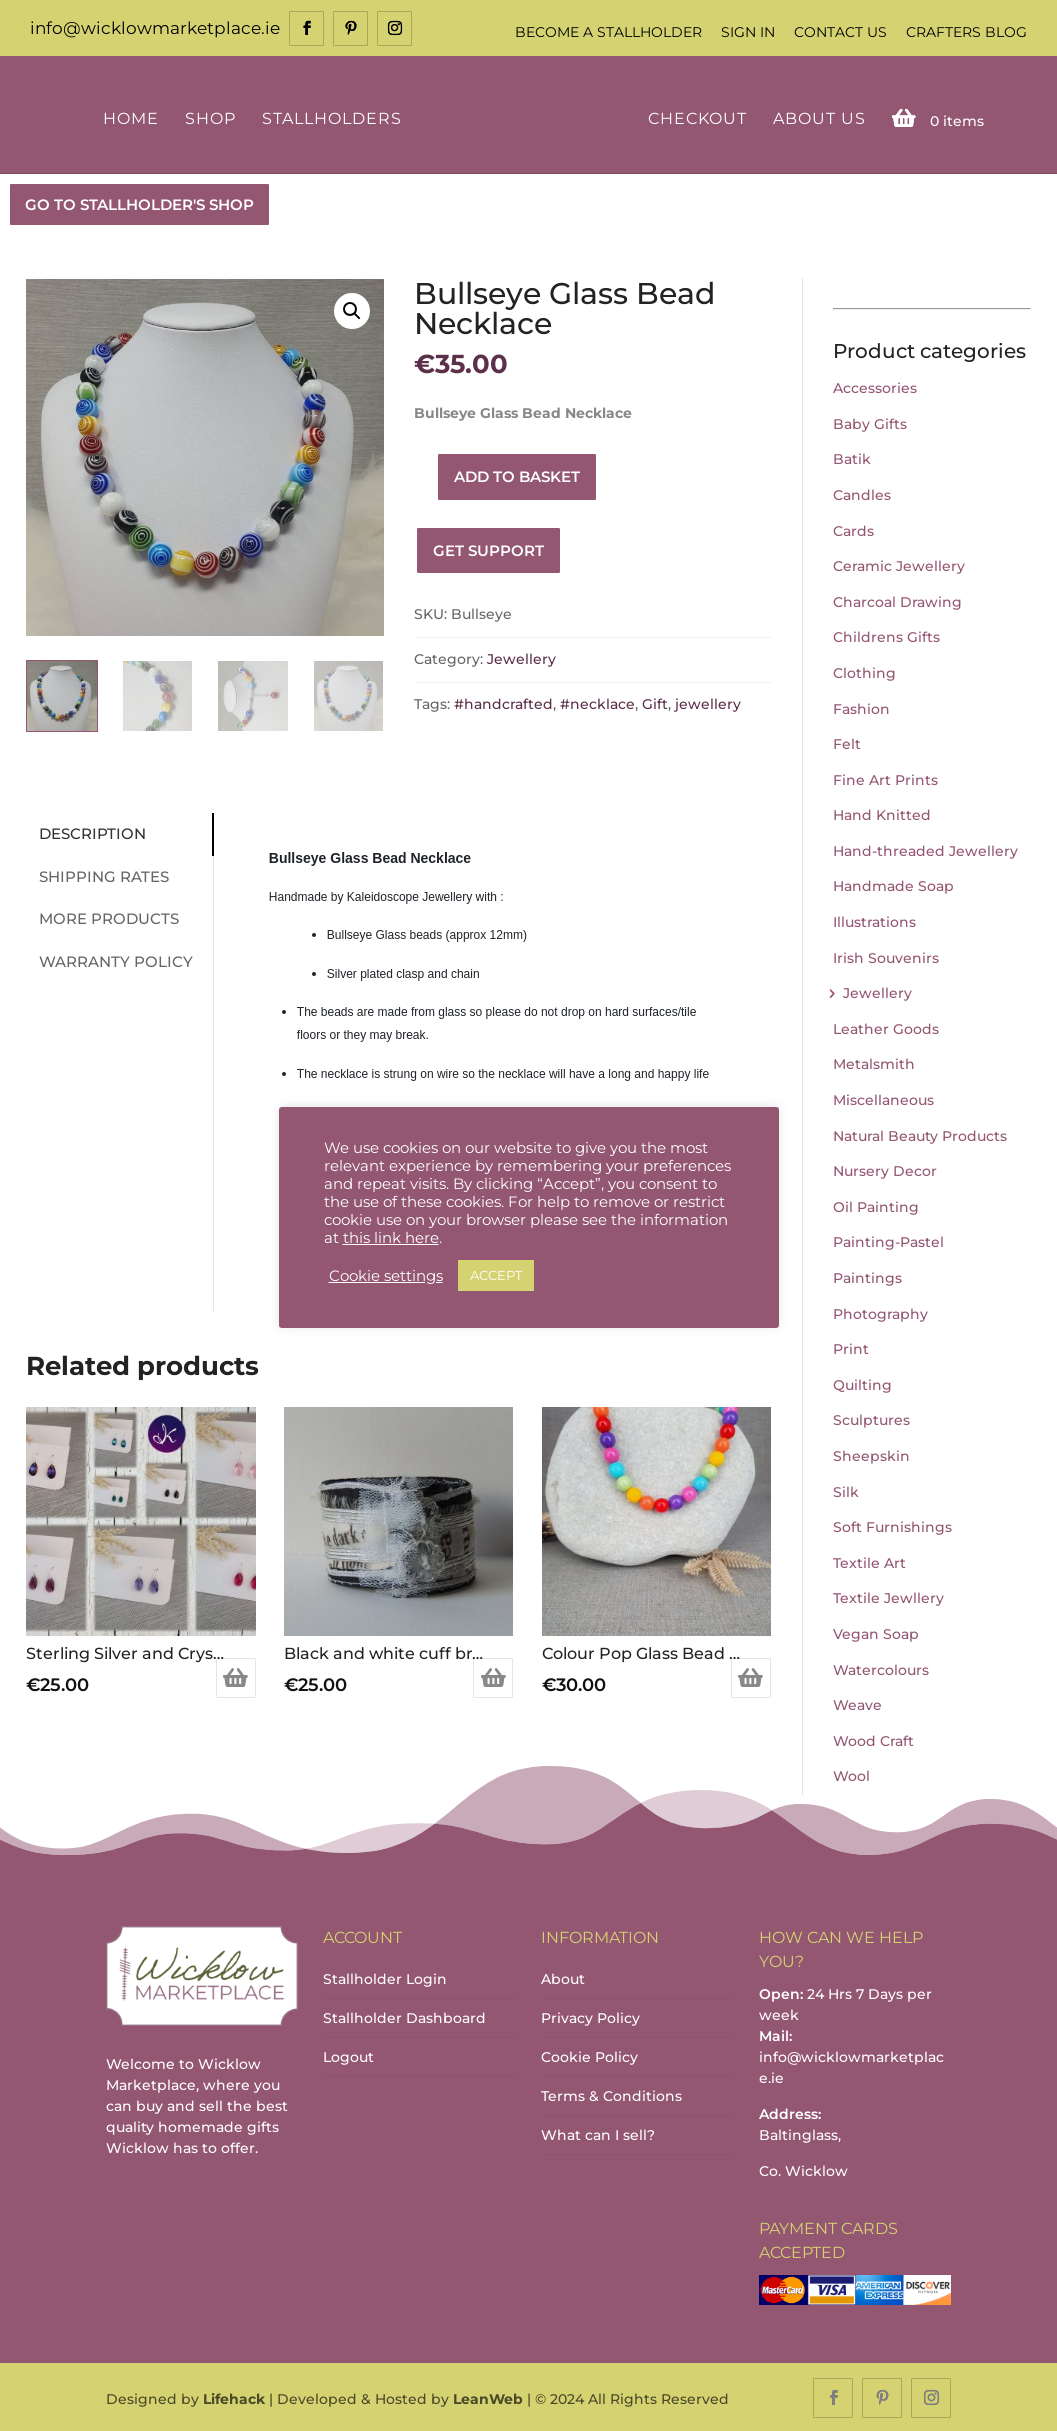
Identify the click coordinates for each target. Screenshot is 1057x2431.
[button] (352, 309)
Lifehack (234, 2397)
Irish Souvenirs (886, 956)
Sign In (748, 32)
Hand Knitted (882, 814)
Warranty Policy (108, 959)
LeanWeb (488, 2397)
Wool (851, 1775)
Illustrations (874, 920)
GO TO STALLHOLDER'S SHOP (139, 202)
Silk (846, 1490)
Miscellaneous (883, 1098)
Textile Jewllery (888, 1597)
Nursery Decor (885, 1170)
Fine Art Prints (885, 778)
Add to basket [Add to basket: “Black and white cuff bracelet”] (493, 1676)
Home (134, 117)
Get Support (488, 548)
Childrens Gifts (886, 636)
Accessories (875, 386)
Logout (348, 2055)
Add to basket (517, 474)
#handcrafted (503, 702)
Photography (880, 1312)
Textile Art (869, 1561)
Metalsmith (874, 1063)
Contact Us (840, 32)
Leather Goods (886, 1027)
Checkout (694, 117)
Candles (862, 493)
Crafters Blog (966, 32)
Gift (655, 702)
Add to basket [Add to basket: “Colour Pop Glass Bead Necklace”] (751, 1676)
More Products (101, 917)
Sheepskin (871, 1454)
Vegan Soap (876, 1632)
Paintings (867, 1276)
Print (851, 1347)
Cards (853, 529)
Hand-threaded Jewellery (925, 849)
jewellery (708, 702)
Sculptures (871, 1419)
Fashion (861, 707)
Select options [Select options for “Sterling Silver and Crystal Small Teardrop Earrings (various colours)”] (236, 1676)
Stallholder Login (385, 1977)
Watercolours (881, 1668)
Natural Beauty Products (920, 1134)
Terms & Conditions (611, 2094)
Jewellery (521, 658)
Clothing (864, 671)
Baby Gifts (870, 422)
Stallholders (335, 117)
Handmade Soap (893, 885)
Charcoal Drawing (897, 600)
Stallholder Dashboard (404, 2016)
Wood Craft (873, 1739)
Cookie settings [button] (386, 1276)
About (563, 1977)
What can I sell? (598, 2133)
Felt (847, 742)
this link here (391, 1238)
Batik (852, 458)
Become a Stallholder (608, 32)
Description (84, 832)
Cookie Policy (589, 2055)
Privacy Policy (590, 2016)
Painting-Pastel (888, 1241)
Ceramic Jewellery (899, 564)
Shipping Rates (96, 874)
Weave (857, 1703)
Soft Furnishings (892, 1525)
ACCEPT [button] (496, 1275)
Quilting (862, 1383)
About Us (816, 117)
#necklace (597, 702)
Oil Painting (876, 1205)
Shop (213, 117)
